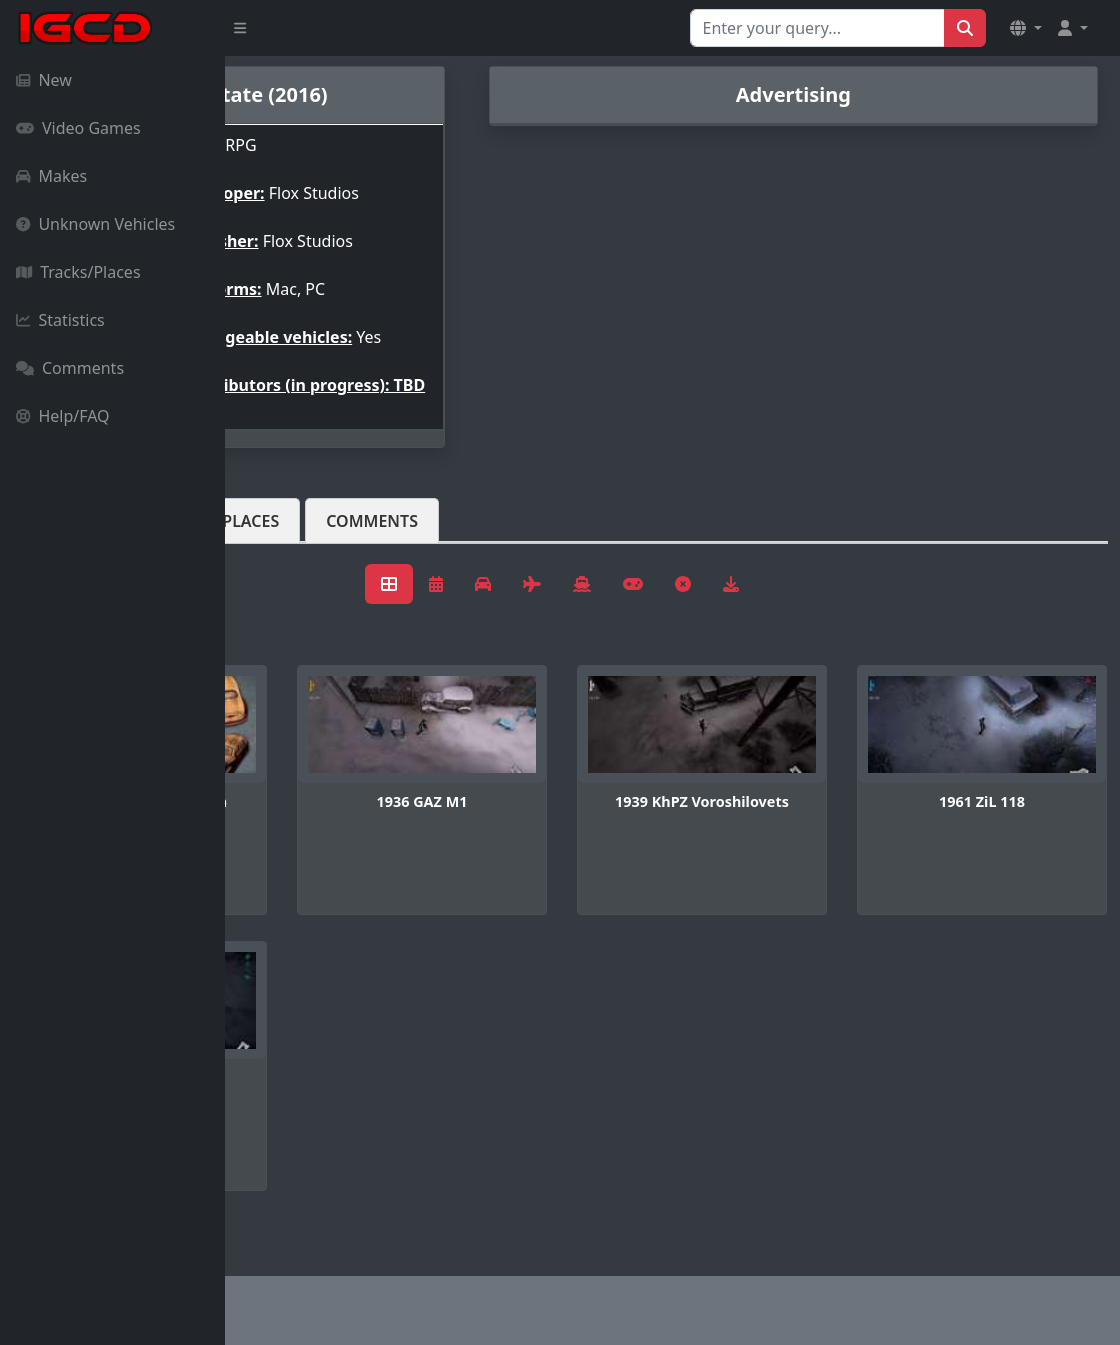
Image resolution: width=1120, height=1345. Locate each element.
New (44, 80)
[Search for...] (817, 28)
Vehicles (298, 553)
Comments (70, 368)
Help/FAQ (63, 416)
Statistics (60, 320)
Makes (51, 176)
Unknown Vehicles (95, 224)
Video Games (78, 128)
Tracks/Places (78, 272)
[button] (1026, 28)
